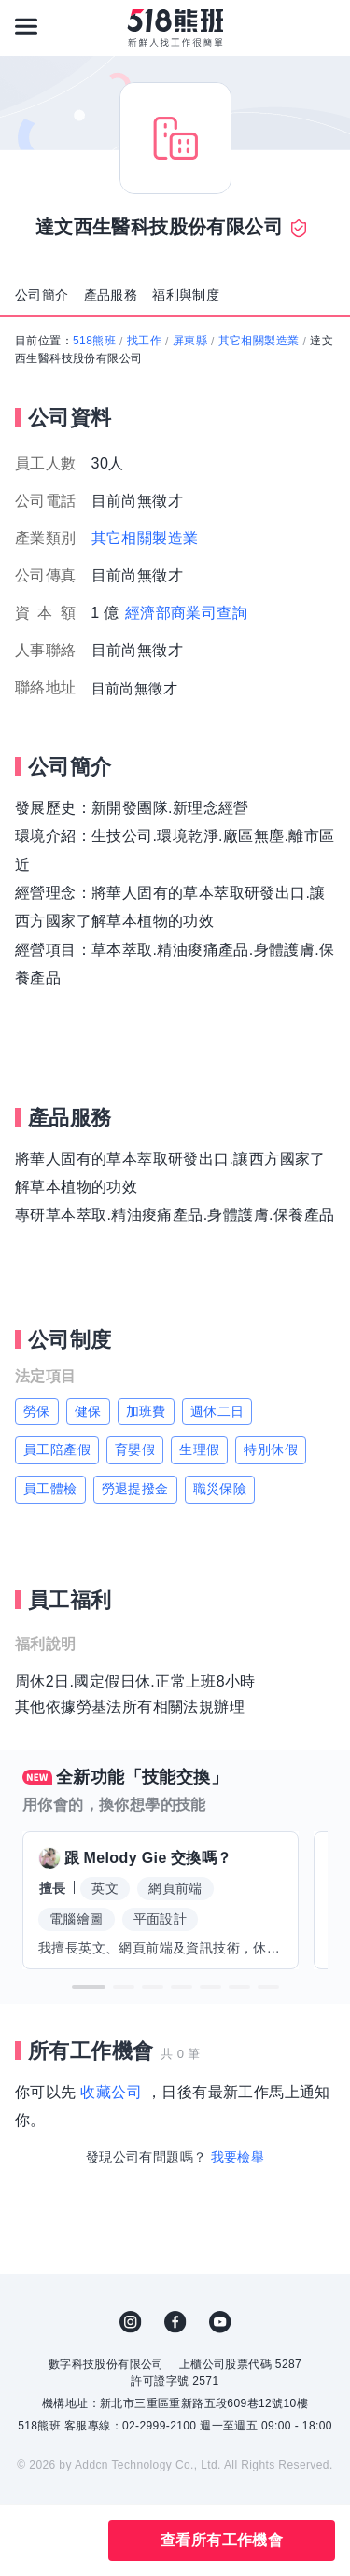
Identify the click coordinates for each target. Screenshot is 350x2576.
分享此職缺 (73, 2540)
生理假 (199, 1449)
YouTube (220, 2322)
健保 (88, 1411)
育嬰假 (135, 1449)
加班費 (146, 1411)
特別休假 (271, 1449)
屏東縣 (190, 340)
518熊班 (94, 340)
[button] (88, 1987)
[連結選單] (26, 26)
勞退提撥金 (135, 1488)
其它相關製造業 (259, 340)
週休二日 (217, 1411)
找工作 (144, 340)
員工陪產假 (57, 1449)
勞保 (36, 1411)
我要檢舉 (238, 2156)
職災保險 (220, 1488)
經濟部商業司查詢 (186, 613)
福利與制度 (185, 294)
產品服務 (111, 294)
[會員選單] (324, 26)
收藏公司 (111, 2092)
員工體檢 (50, 1488)
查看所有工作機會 (222, 2540)
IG (130, 2322)
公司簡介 (42, 294)
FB (175, 2322)
